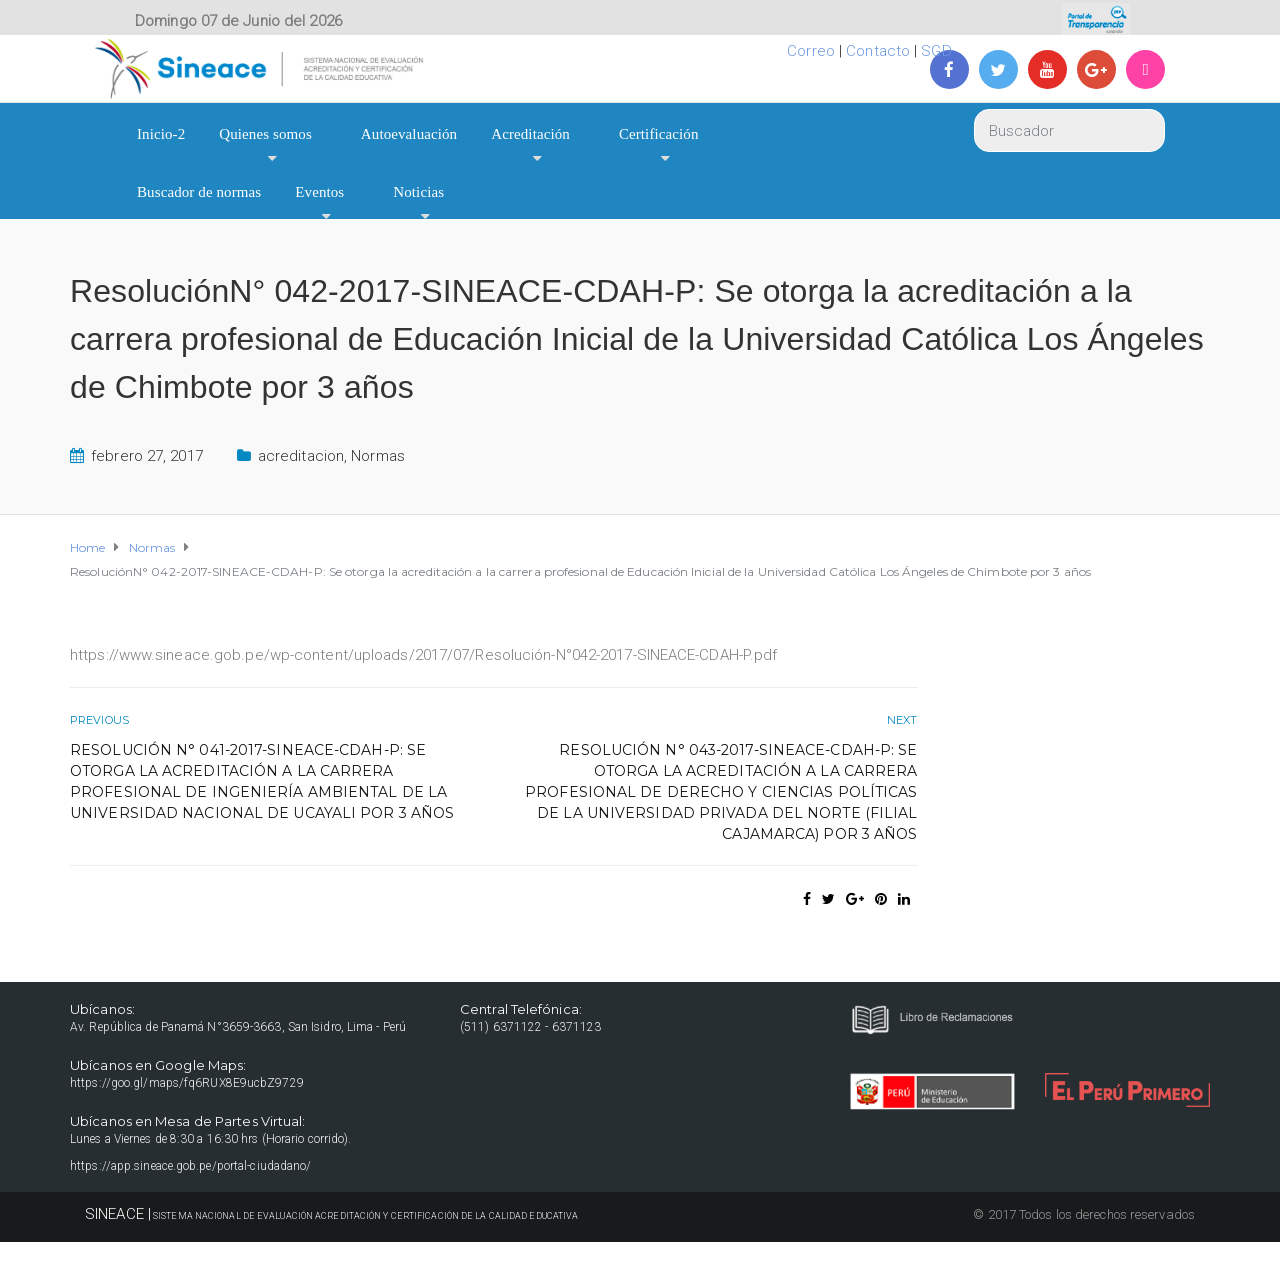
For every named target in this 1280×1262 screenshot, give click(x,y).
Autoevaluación (409, 134)
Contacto (878, 51)
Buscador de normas (199, 192)
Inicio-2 (161, 134)
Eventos (319, 192)
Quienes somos (265, 134)
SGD (936, 51)
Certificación (659, 134)
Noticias (418, 192)
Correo (811, 51)
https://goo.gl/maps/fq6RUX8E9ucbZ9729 (187, 1083)
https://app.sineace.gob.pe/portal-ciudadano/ (190, 1166)
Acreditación (530, 134)
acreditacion (301, 456)
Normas (378, 456)
